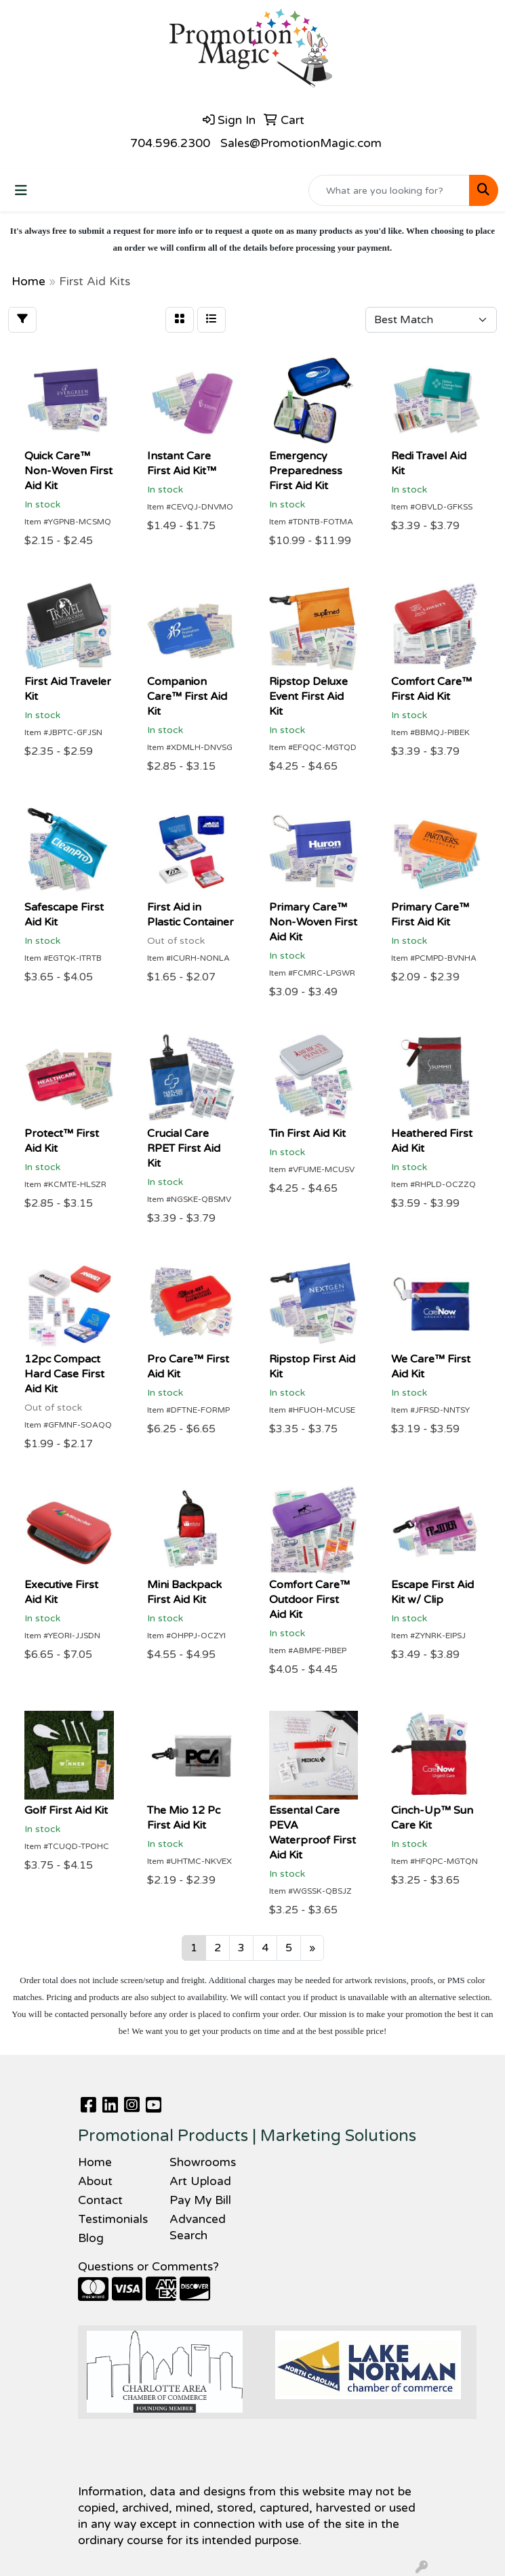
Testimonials (113, 2219)
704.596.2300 (170, 143)
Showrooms (202, 2162)
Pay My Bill (200, 2200)
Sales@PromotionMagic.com (301, 143)
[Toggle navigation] (21, 191)
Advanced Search (197, 2227)
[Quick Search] (389, 190)
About (95, 2181)
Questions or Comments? (148, 2267)
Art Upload (200, 2181)
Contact (100, 2200)
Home (95, 2162)
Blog (91, 2238)
